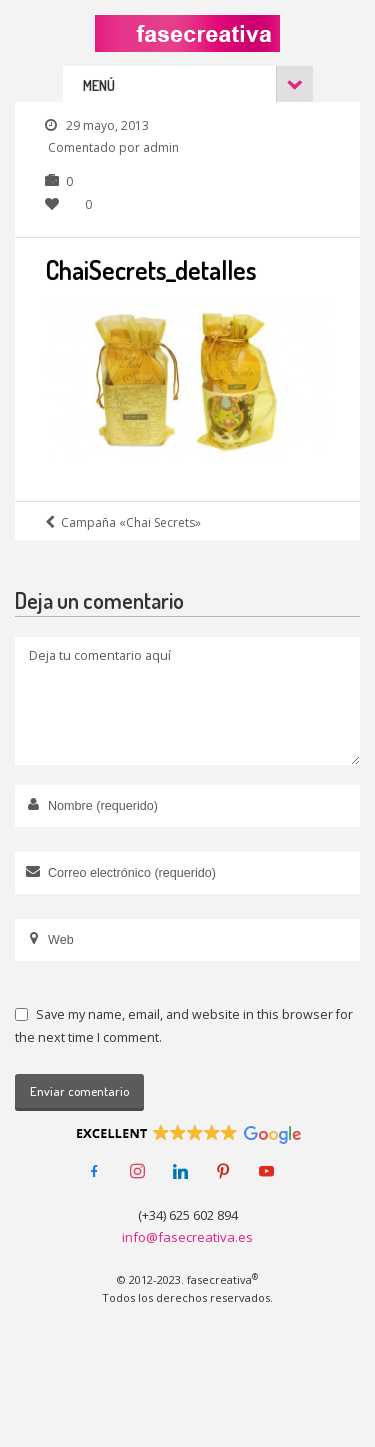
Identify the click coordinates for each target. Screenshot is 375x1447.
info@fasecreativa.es (187, 1237)
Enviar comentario (79, 1091)
